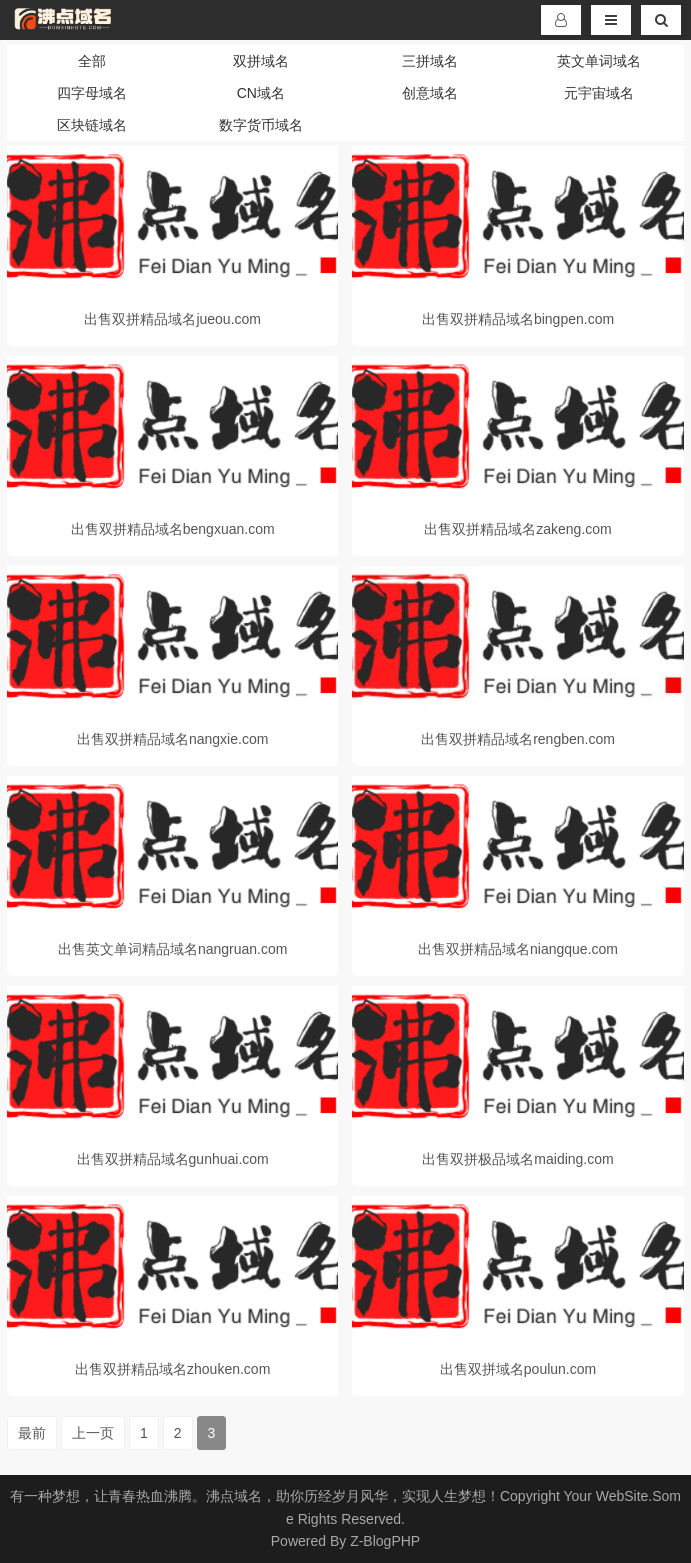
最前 (32, 1433)
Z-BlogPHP (385, 1541)
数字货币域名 (261, 125)
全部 (92, 61)
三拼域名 (430, 61)
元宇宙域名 (599, 93)
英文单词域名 (599, 61)
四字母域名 (92, 93)
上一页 (93, 1433)
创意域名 (430, 93)
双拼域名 (261, 61)
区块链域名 (92, 125)
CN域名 (261, 93)
